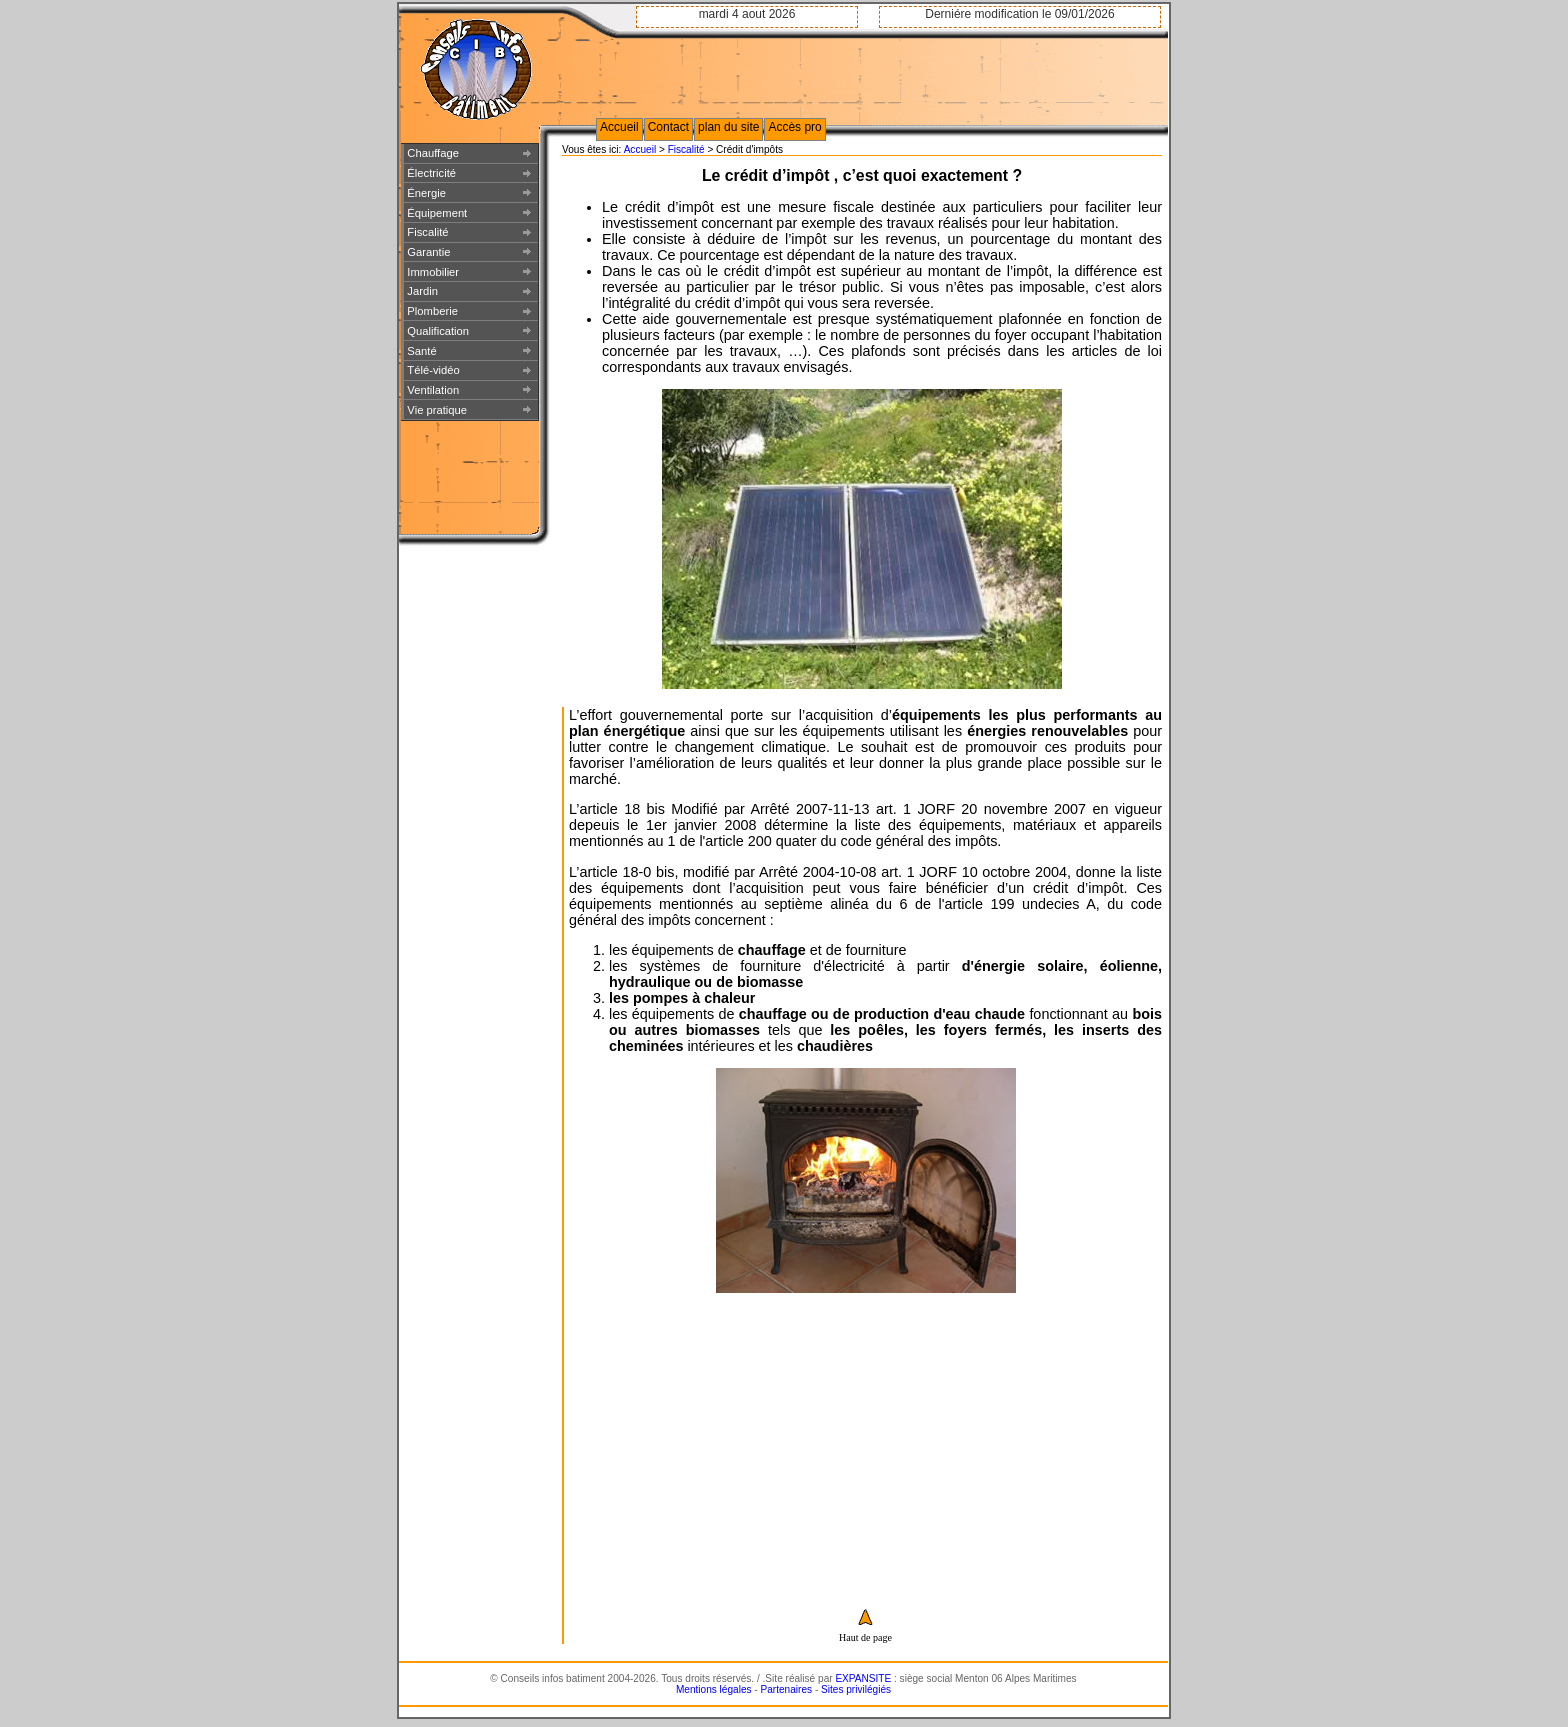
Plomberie (432, 311)
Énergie (426, 193)
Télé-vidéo (433, 370)
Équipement (437, 213)
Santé (421, 351)
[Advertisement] (866, 1436)
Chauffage (433, 153)
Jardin (422, 291)
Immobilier (433, 272)
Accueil (640, 149)
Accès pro (794, 127)
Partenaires (787, 1689)
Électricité (431, 173)
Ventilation (433, 390)
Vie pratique (437, 410)
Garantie (428, 252)
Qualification (438, 331)
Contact (668, 127)
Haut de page (865, 1637)
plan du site (728, 127)
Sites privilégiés (856, 1689)
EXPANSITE (863, 1678)
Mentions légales (714, 1689)
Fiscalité (688, 149)
